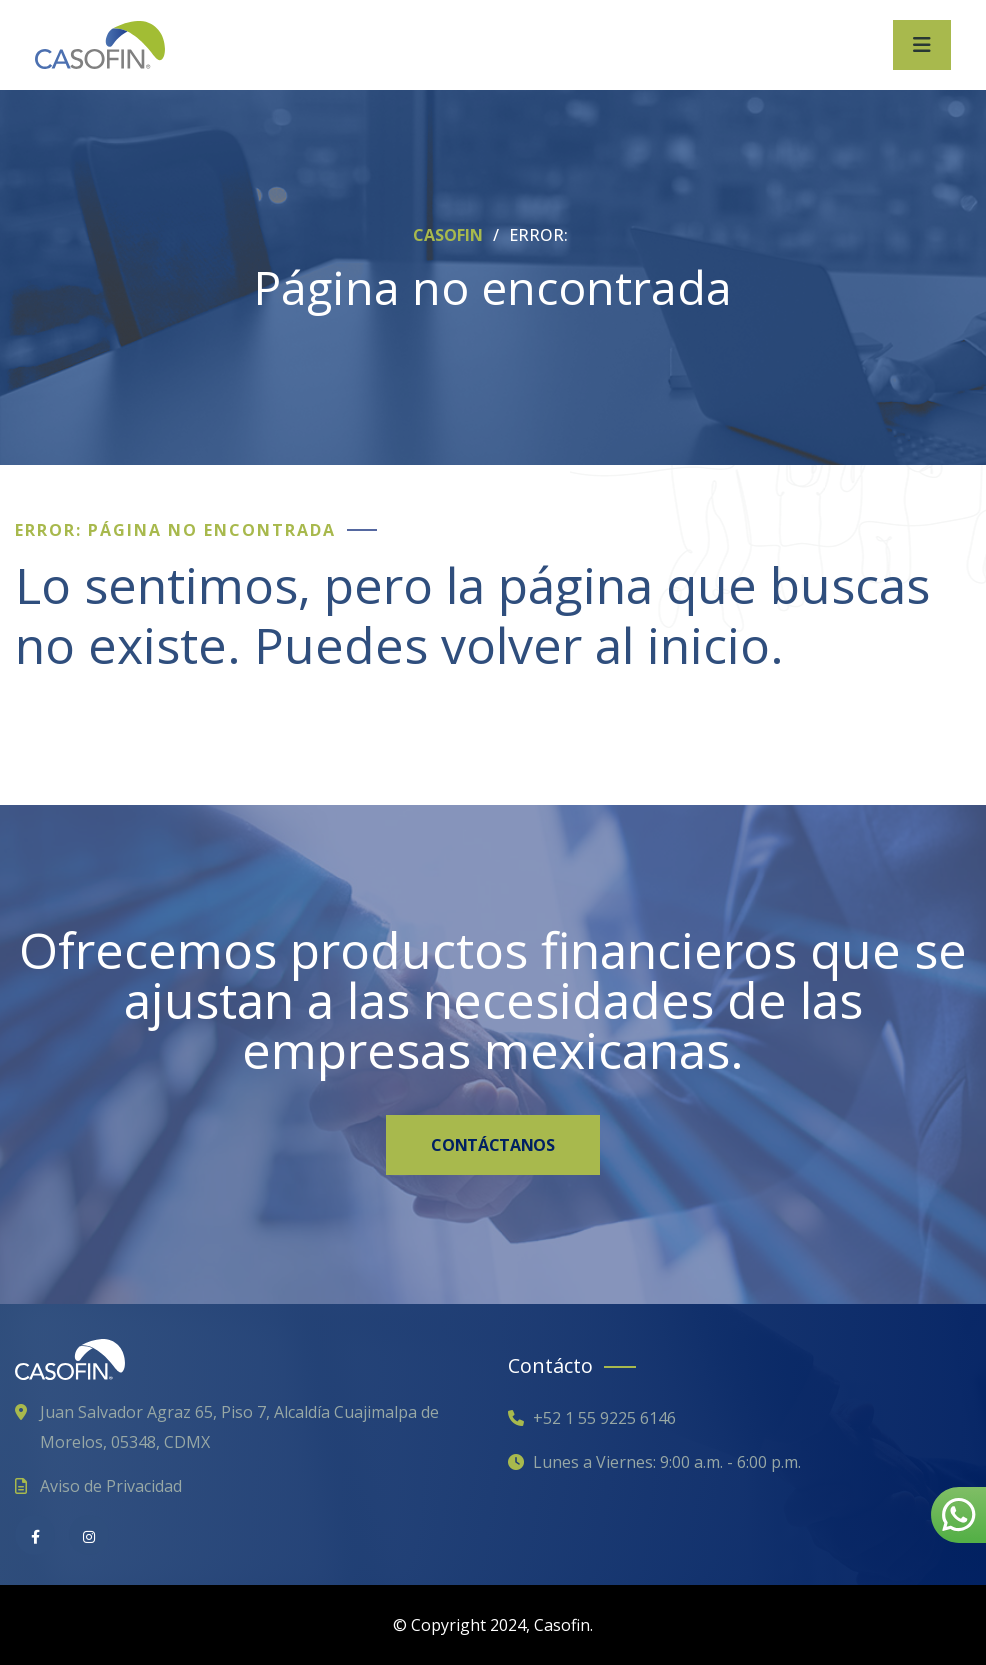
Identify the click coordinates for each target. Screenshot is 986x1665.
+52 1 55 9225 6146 (604, 1418)
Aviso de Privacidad (111, 1486)
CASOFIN (450, 235)
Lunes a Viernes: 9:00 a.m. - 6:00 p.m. (667, 1462)
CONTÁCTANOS (492, 1145)
